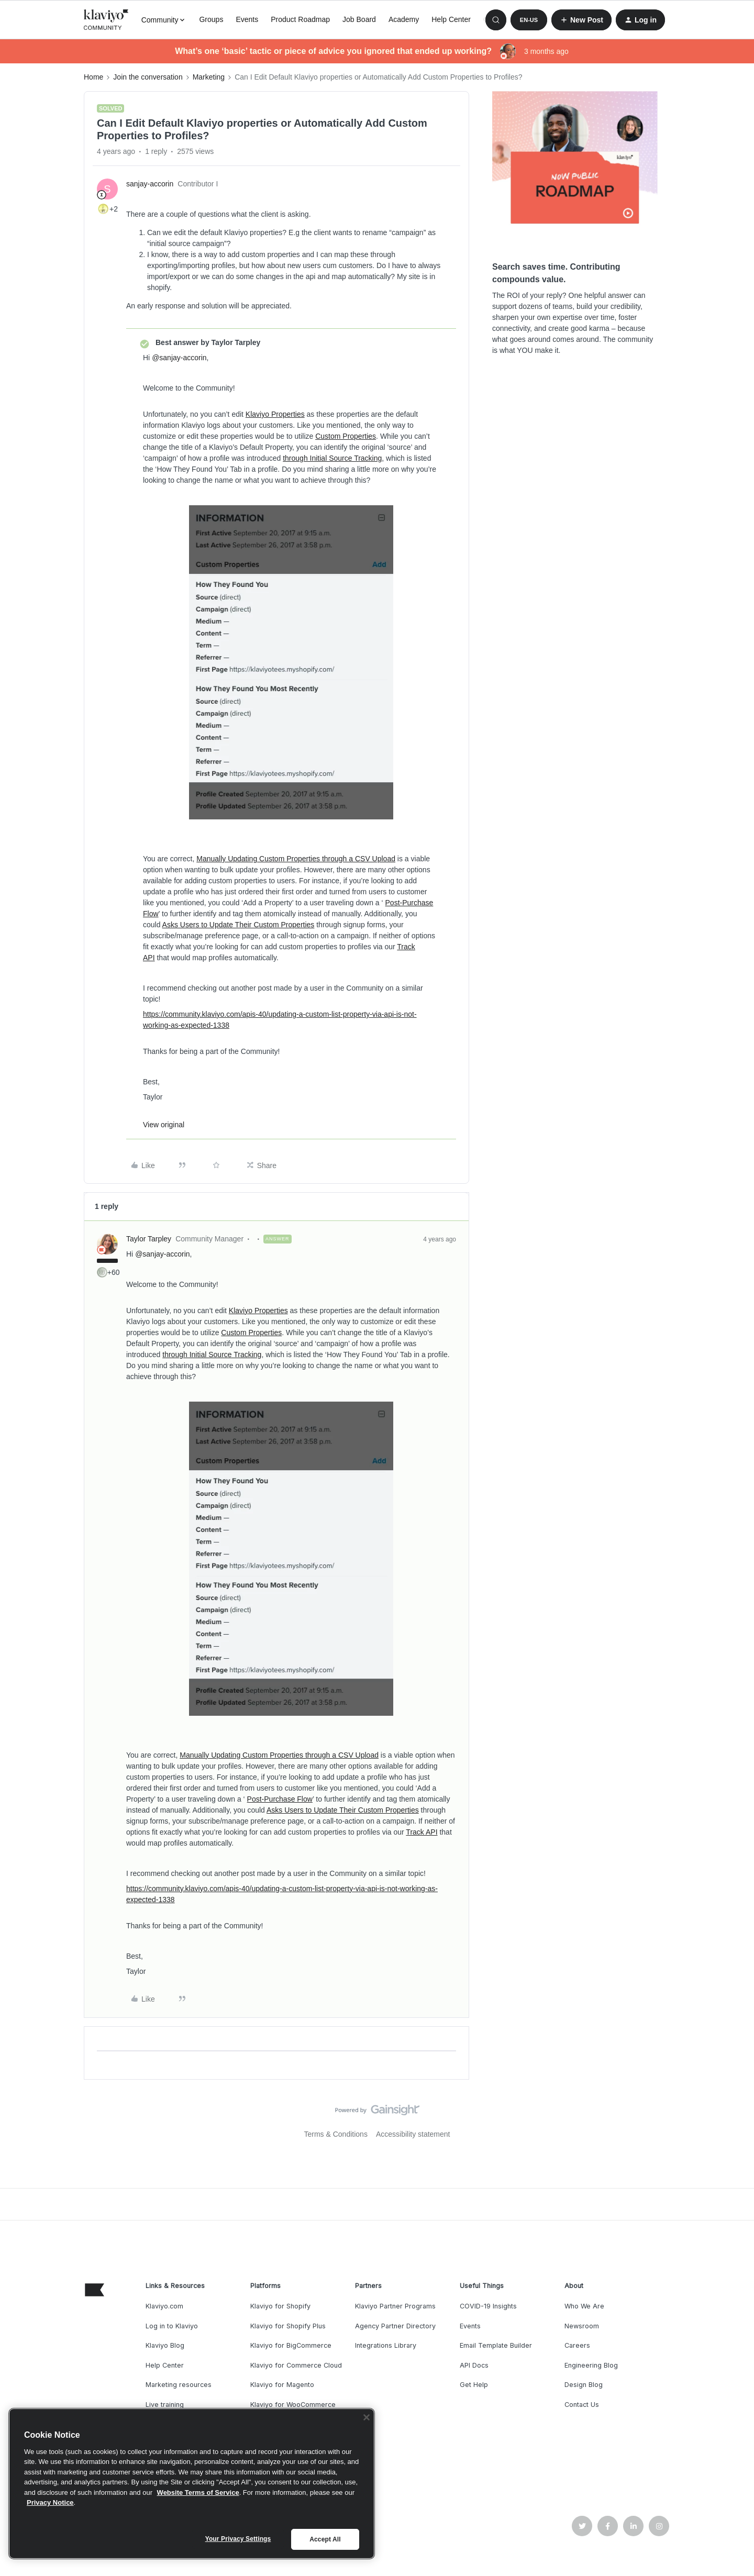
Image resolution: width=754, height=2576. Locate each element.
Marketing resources (179, 2385)
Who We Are (584, 2306)
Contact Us (581, 2404)
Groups (211, 19)
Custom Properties (345, 436)
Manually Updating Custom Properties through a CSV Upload (295, 858)
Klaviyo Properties (275, 414)
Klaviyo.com (164, 2306)
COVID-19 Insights (488, 2306)
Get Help (474, 2385)
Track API (421, 1832)
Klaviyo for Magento (282, 2385)
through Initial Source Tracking (332, 458)
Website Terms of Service (198, 2492)
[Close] (366, 2417)
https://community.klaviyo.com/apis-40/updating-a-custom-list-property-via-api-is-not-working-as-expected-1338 (280, 1019)
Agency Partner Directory (395, 2326)
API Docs (474, 2365)
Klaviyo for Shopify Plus (288, 2326)
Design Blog (583, 2385)
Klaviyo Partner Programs (395, 2306)
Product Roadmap (300, 19)
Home (93, 77)
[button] (529, 19)
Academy (404, 19)
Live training (165, 2404)
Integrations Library (385, 2345)
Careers (577, 2345)
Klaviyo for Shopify (280, 2306)
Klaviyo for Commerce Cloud (296, 2365)
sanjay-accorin (149, 184)
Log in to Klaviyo (172, 2326)
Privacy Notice (50, 2502)
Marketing (209, 77)
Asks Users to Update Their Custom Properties (238, 924)
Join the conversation (147, 77)
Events (247, 19)
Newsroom (581, 2326)
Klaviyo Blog (165, 2345)
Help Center (451, 19)
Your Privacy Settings (238, 2538)
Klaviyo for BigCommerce (290, 2345)
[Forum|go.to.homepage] (106, 19)
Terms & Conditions (336, 2134)
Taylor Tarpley (148, 1239)
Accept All (324, 2539)
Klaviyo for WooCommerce (293, 2404)
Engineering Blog (591, 2365)
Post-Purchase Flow (280, 1799)
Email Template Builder (496, 2345)
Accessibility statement (413, 2134)
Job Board (359, 19)
